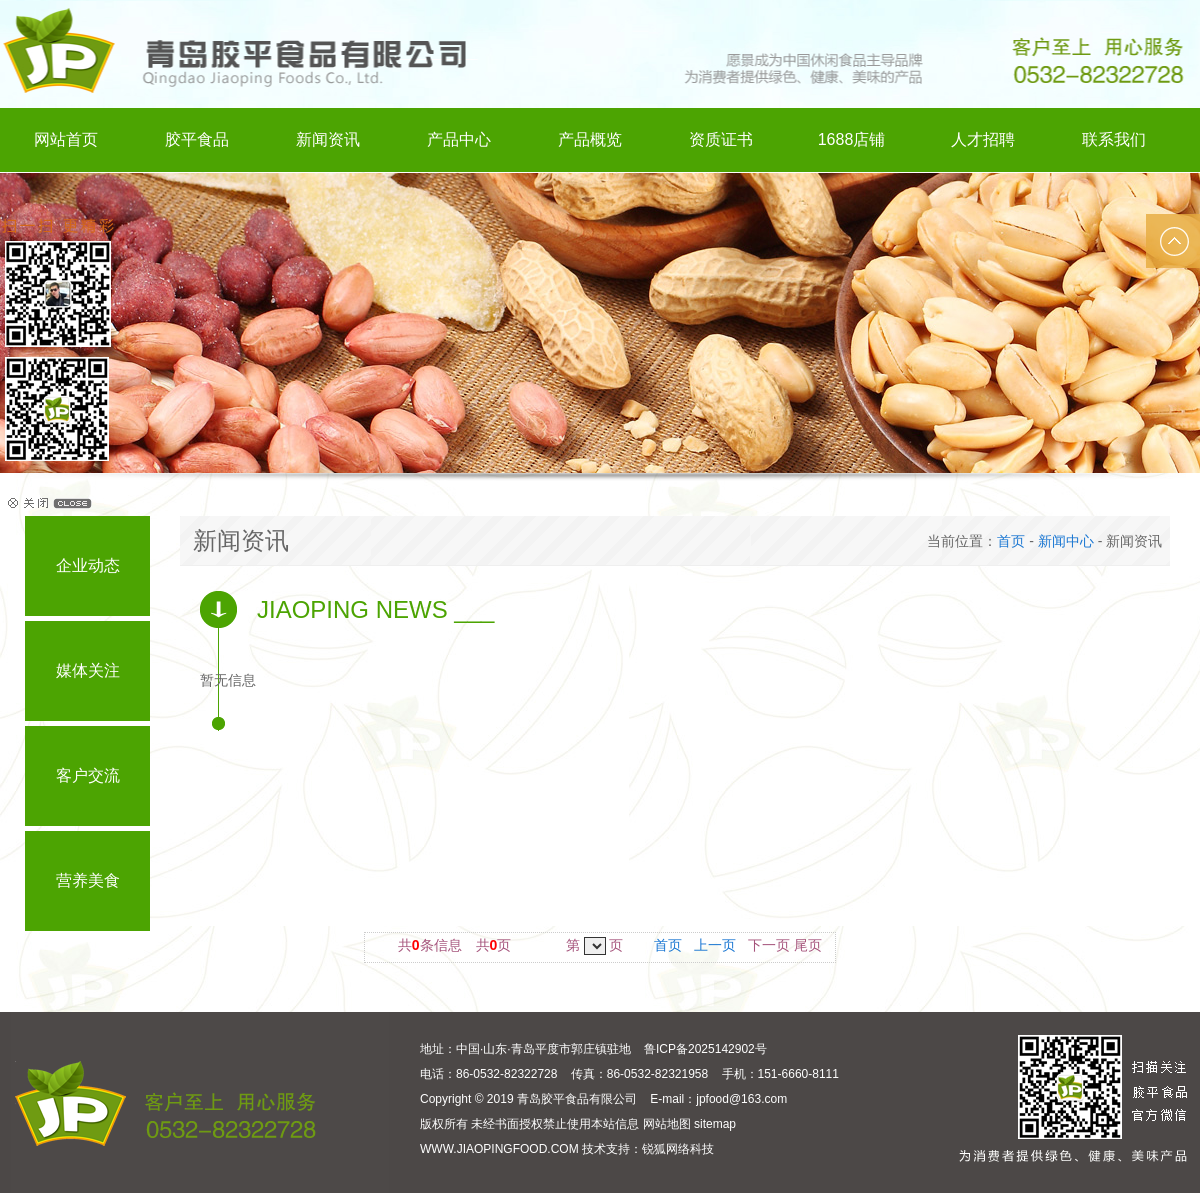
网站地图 (667, 1124)
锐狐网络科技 (678, 1149)
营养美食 (88, 880)
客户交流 (88, 775)
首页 (1011, 541)
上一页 (715, 945)
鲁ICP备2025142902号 (705, 1049)
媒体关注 (88, 670)
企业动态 (88, 565)
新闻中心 (1066, 541)
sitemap (715, 1124)
